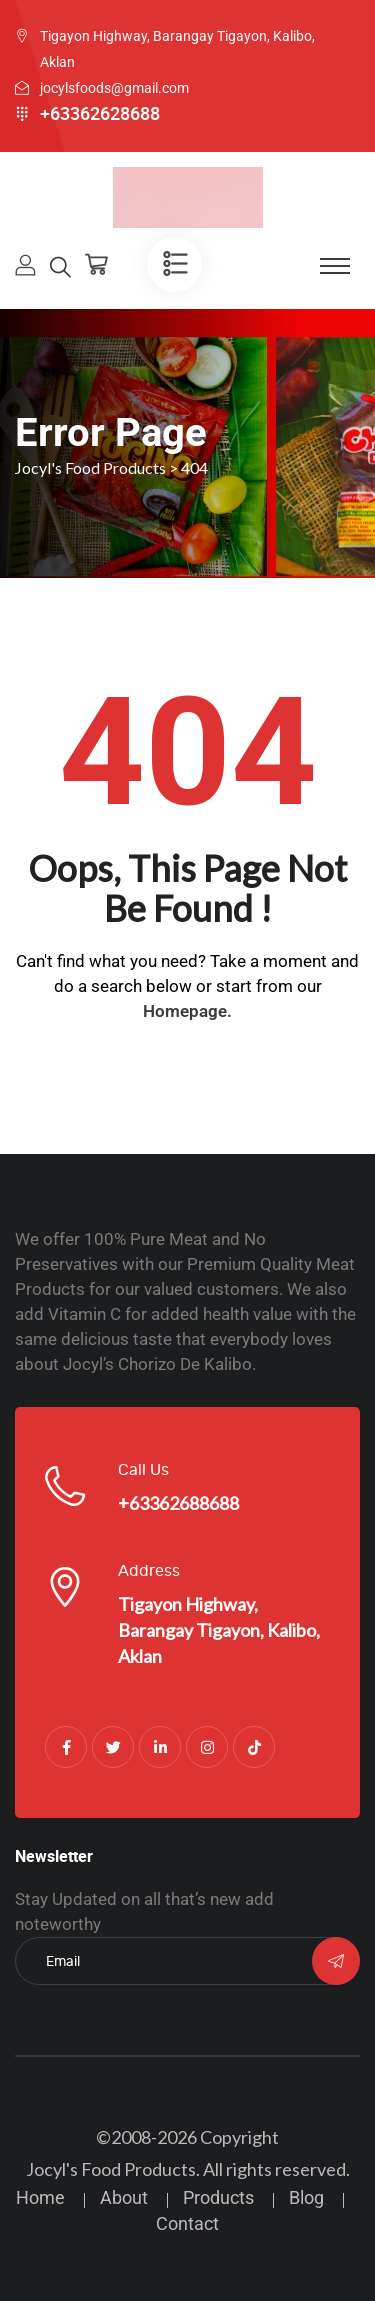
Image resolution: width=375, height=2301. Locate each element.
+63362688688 (178, 1503)
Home (40, 2197)
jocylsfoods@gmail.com (114, 88)
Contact (187, 2223)
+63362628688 (100, 114)
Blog (306, 2197)
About (124, 2197)
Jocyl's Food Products (111, 2169)
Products (218, 2197)
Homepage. (187, 1011)
